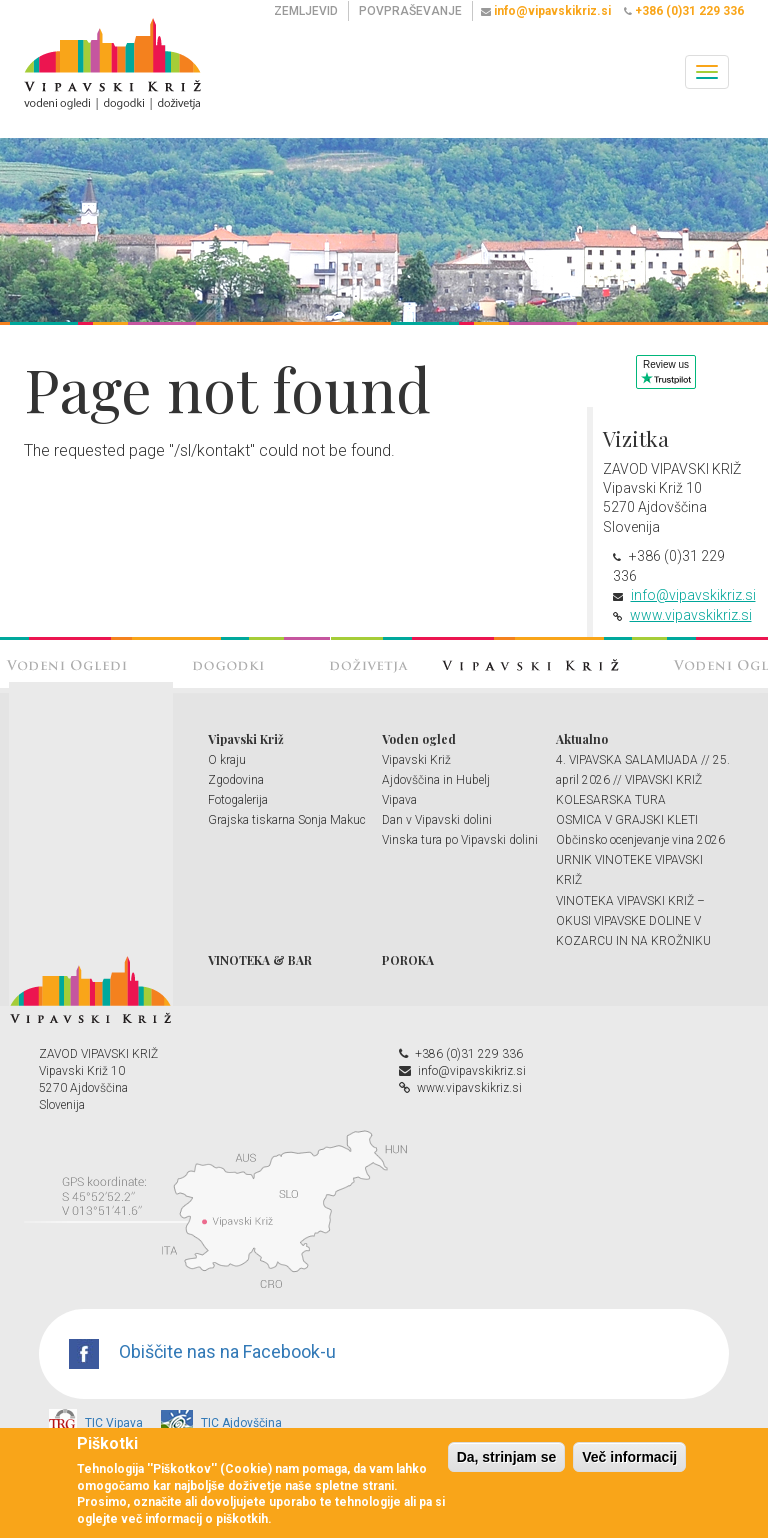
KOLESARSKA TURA (611, 800)
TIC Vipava (96, 1423)
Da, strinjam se (507, 1457)
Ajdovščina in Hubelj (436, 780)
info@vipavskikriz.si (693, 595)
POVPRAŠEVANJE (410, 11)
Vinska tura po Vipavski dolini (460, 840)
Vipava (399, 800)
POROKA (408, 960)
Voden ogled (419, 739)
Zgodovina (236, 780)
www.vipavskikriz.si (691, 615)
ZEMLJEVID (306, 11)
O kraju (227, 760)
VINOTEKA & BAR (260, 960)
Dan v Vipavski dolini (437, 820)
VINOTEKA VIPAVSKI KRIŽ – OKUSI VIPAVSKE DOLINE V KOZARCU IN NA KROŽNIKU (633, 921)
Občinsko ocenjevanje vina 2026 (640, 840)
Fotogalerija (238, 800)
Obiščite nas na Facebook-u (202, 1351)
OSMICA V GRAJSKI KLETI (627, 820)
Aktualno (582, 739)
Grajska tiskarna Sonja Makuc (287, 820)
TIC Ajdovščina (221, 1423)
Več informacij (629, 1457)
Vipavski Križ (246, 739)
